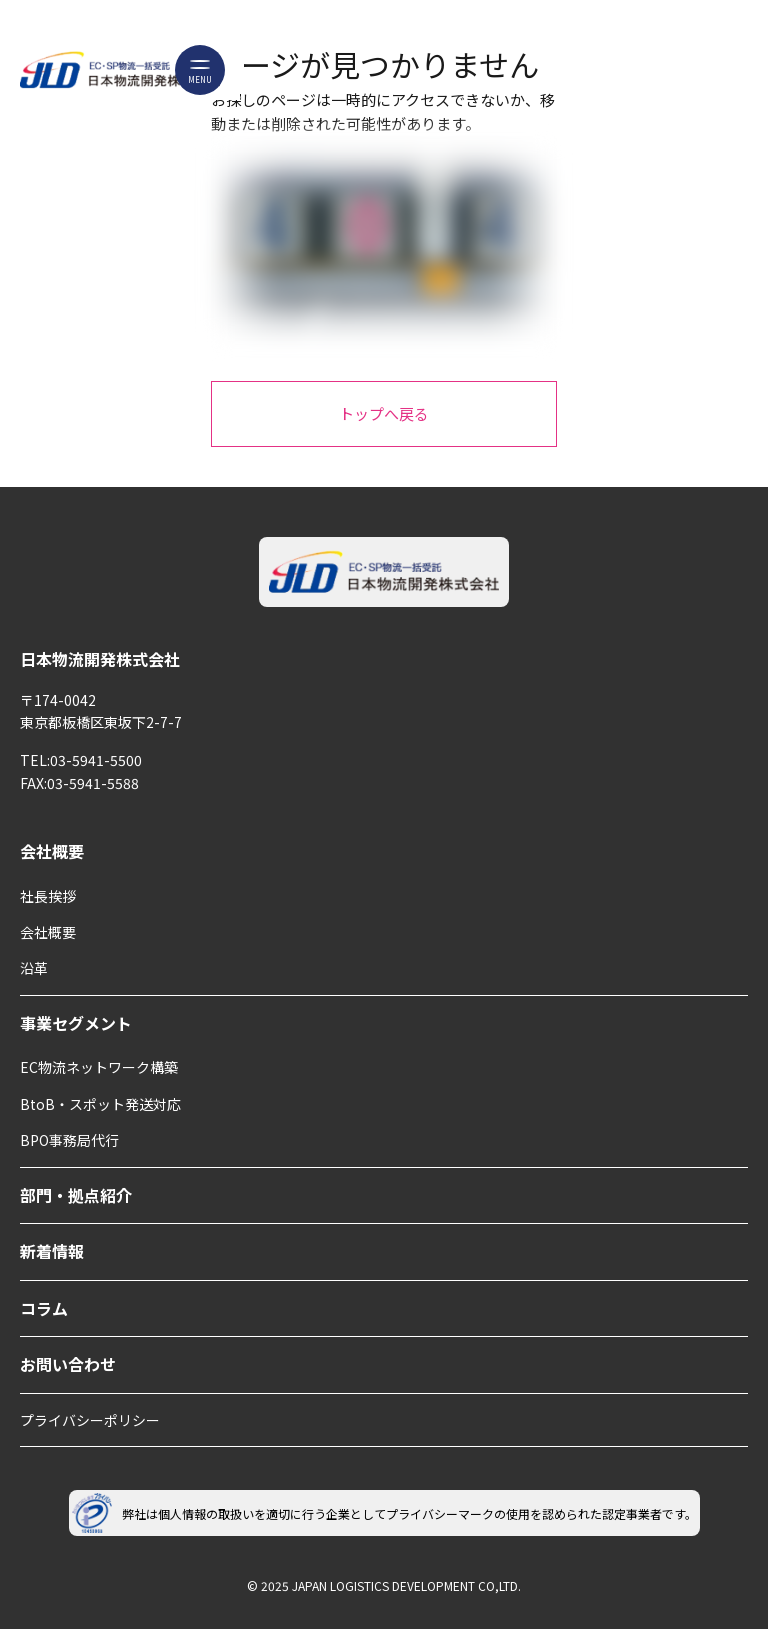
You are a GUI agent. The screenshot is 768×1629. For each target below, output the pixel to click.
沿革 (34, 968)
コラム (44, 1308)
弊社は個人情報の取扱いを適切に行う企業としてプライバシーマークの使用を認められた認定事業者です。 (384, 1513)
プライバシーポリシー (90, 1420)
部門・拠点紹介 (76, 1195)
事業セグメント (76, 1023)
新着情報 (52, 1251)
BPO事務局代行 (69, 1140)
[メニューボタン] (200, 70)
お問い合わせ (68, 1364)
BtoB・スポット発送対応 (100, 1104)
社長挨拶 (48, 896)
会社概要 (52, 851)
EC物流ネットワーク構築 (99, 1067)
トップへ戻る (384, 413)
